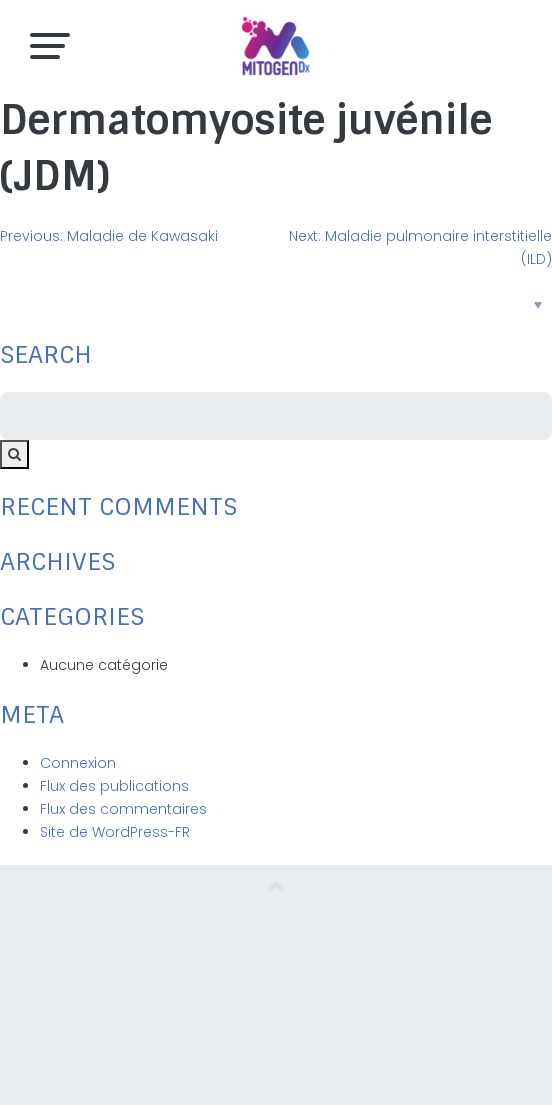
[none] (276, 304)
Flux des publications (114, 786)
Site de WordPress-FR (115, 832)
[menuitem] (276, 304)
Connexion (78, 763)
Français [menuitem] (261, 304)
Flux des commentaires (123, 809)
